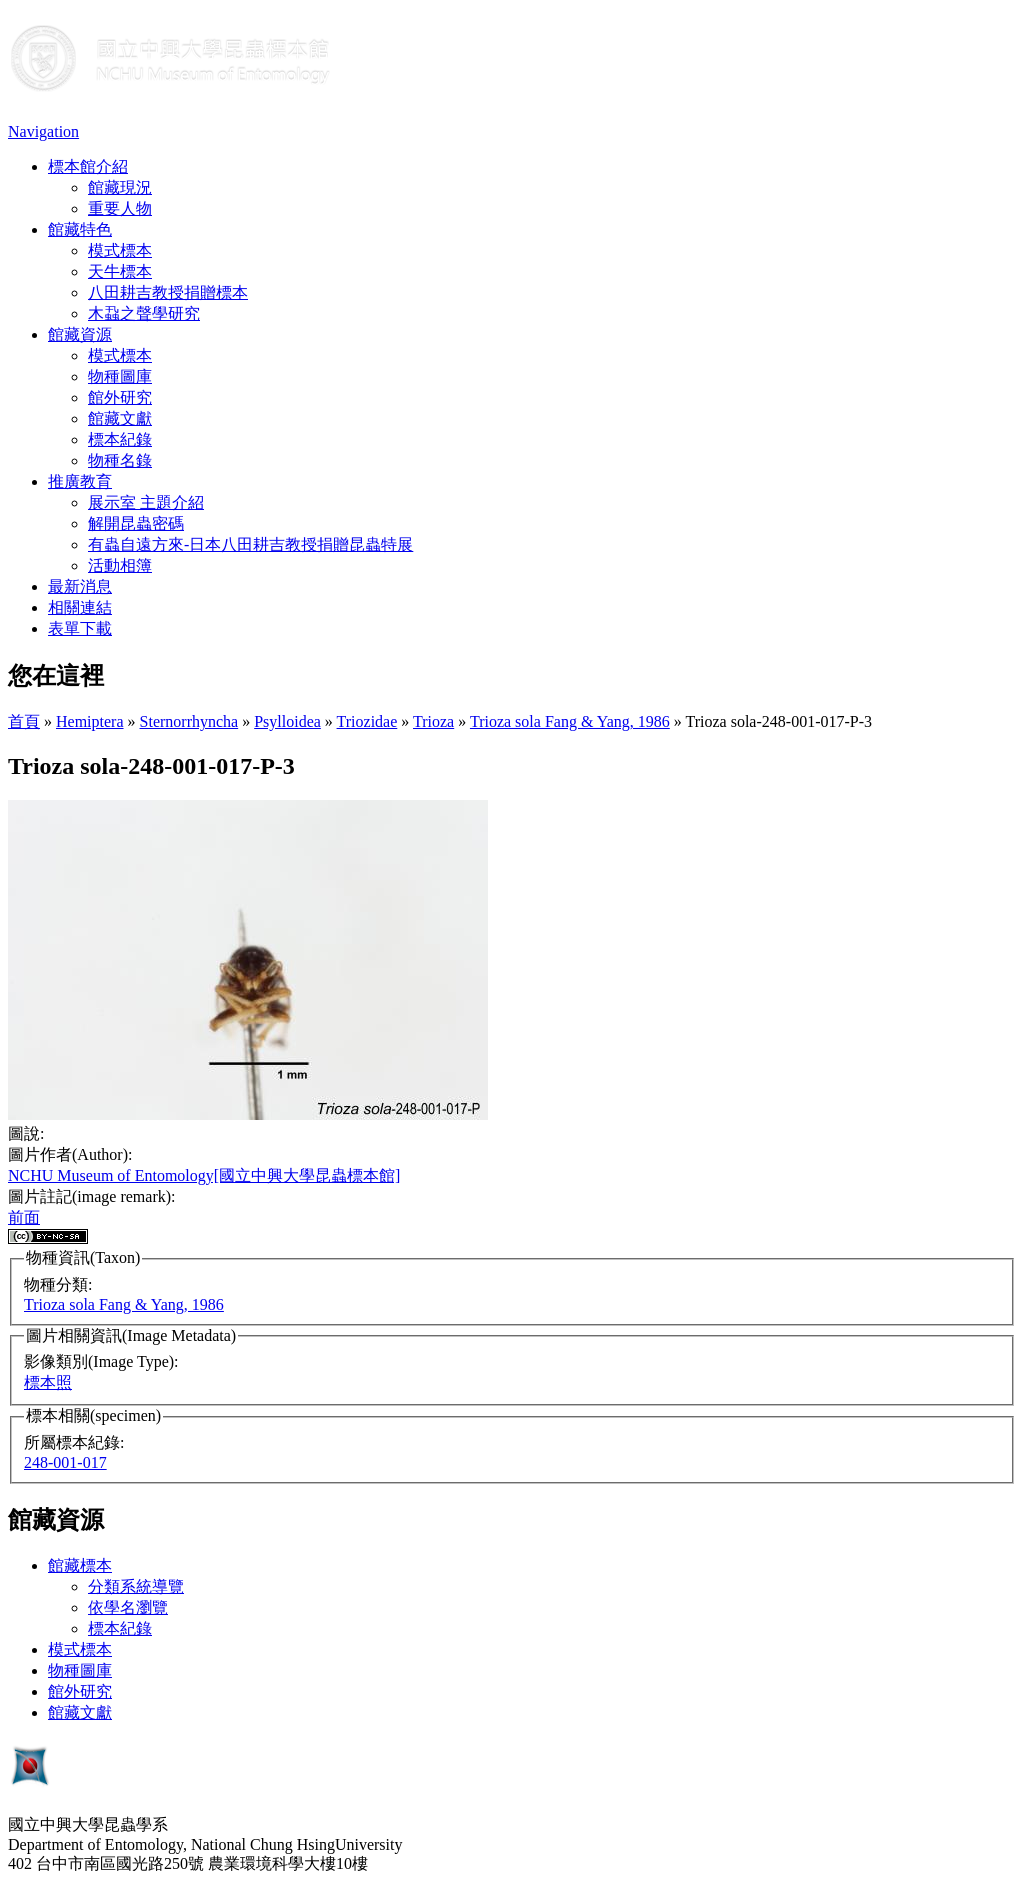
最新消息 (80, 586)
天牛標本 (120, 271)
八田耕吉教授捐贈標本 (168, 292)
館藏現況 (120, 187)
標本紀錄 (120, 439)
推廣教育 (80, 481)
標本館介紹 (88, 166)
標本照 (48, 1382)
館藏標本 (80, 1565)
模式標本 (120, 250)
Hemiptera (90, 721)
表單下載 (80, 628)
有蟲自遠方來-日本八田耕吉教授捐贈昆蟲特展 (250, 544)
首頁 (24, 721)
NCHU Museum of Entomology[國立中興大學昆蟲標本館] (204, 1175)
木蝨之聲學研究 (144, 313)
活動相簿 (120, 565)
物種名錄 (120, 460)
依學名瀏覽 (128, 1607)
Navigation (43, 131)
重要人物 (120, 208)
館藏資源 (80, 334)
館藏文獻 (120, 418)
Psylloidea (287, 721)
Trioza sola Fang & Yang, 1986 (570, 721)
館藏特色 (80, 229)
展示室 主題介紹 (146, 502)
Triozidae (367, 721)
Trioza (433, 721)
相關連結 (80, 607)
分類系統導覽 (136, 1586)
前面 (24, 1217)
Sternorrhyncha (189, 721)
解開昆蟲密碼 (136, 523)
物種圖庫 (120, 376)
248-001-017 (65, 1462)
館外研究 (120, 397)
